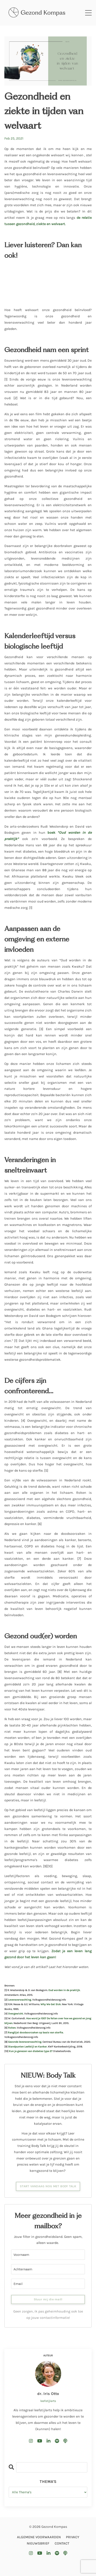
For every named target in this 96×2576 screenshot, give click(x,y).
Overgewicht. (16, 2013)
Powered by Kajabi (48, 2564)
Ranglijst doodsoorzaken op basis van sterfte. (35, 2032)
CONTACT (62, 2543)
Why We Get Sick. (50, 2004)
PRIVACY (72, 2537)
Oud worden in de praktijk (64, 1990)
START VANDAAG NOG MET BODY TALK (48, 2186)
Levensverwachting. (20, 1999)
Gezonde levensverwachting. (25, 2041)
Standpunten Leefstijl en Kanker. (27, 2046)
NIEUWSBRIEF (38, 2543)
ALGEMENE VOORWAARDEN (39, 2537)
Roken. (12, 2027)
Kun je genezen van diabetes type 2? (30, 2051)
